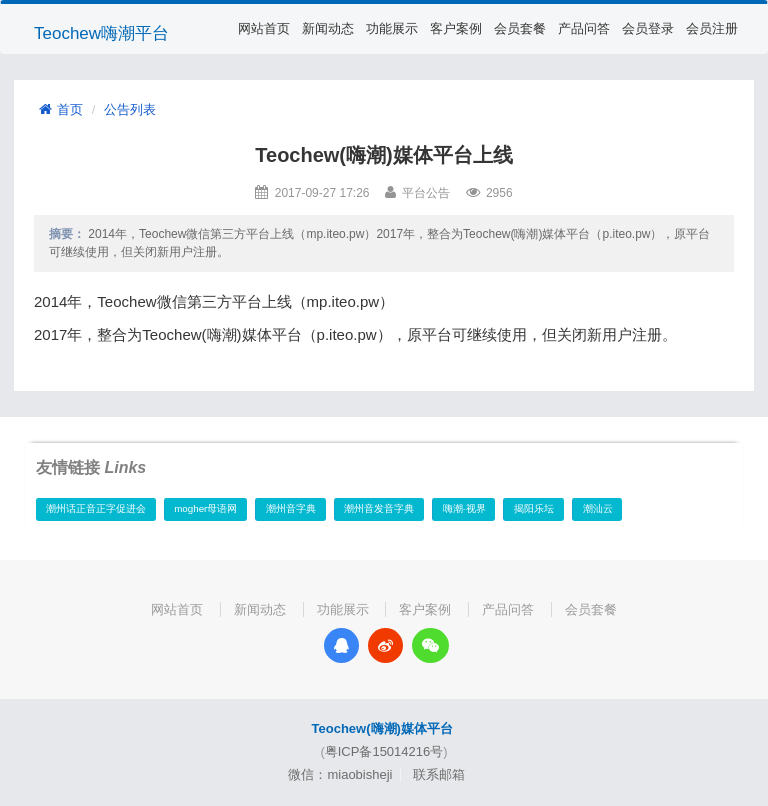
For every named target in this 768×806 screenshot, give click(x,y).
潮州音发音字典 (379, 508)
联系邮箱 (439, 774)
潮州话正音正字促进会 (96, 508)
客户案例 (456, 28)
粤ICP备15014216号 (384, 751)
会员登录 (648, 28)
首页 (61, 109)
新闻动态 (328, 28)
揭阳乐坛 (534, 508)
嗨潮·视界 (464, 508)
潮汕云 (598, 508)
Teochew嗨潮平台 (101, 33)
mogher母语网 (205, 508)
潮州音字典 (291, 508)
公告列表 (130, 109)
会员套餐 (520, 28)
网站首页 (264, 28)
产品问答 (584, 28)
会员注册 (712, 28)
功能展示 (392, 28)
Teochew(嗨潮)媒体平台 (382, 728)
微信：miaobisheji (340, 774)
